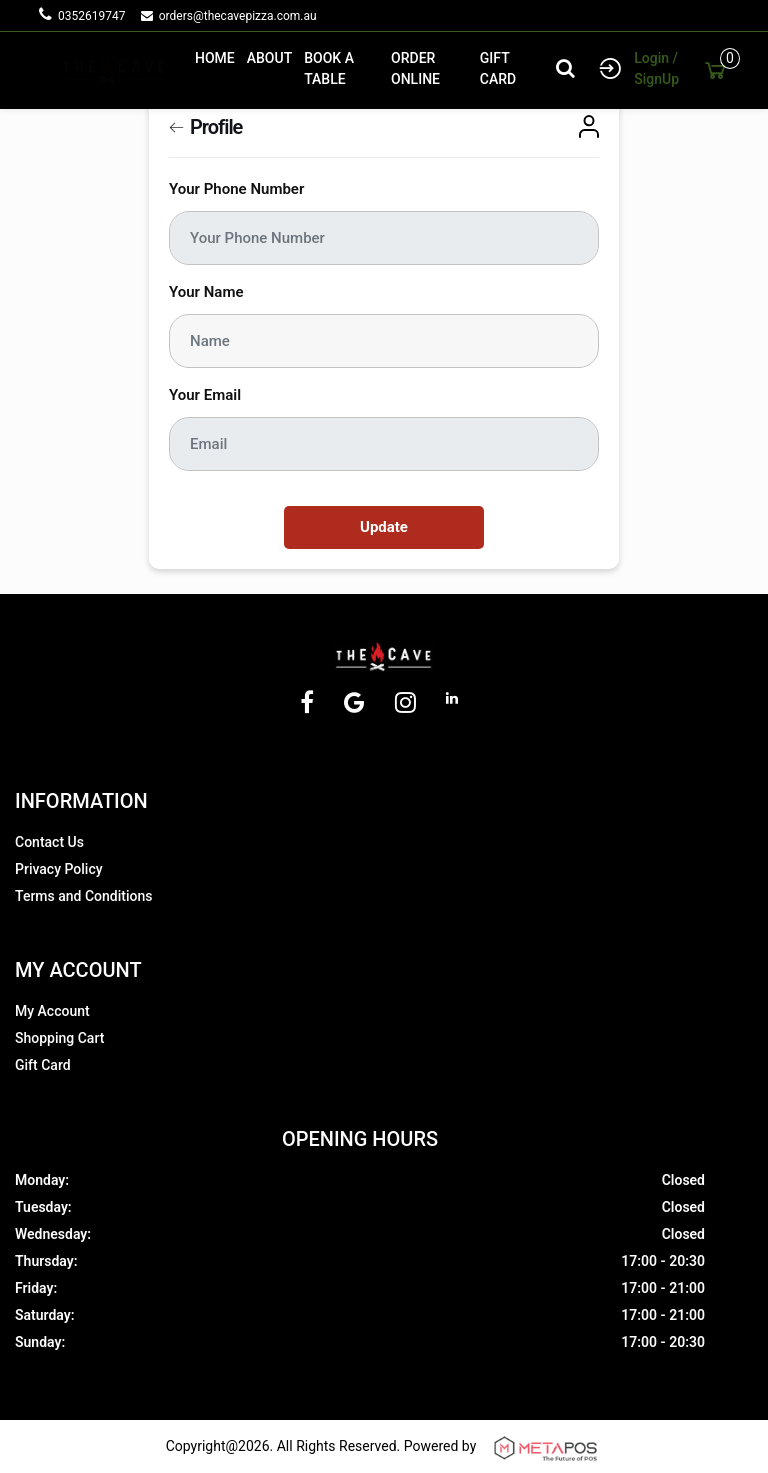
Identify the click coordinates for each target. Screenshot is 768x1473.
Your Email (205, 395)
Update (384, 527)
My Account (52, 1011)
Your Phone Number (236, 189)
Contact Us (49, 842)
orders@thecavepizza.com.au (238, 16)
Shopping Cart (59, 1038)
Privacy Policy (59, 869)
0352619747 (97, 16)
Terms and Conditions (83, 896)
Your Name (206, 292)
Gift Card (43, 1065)
